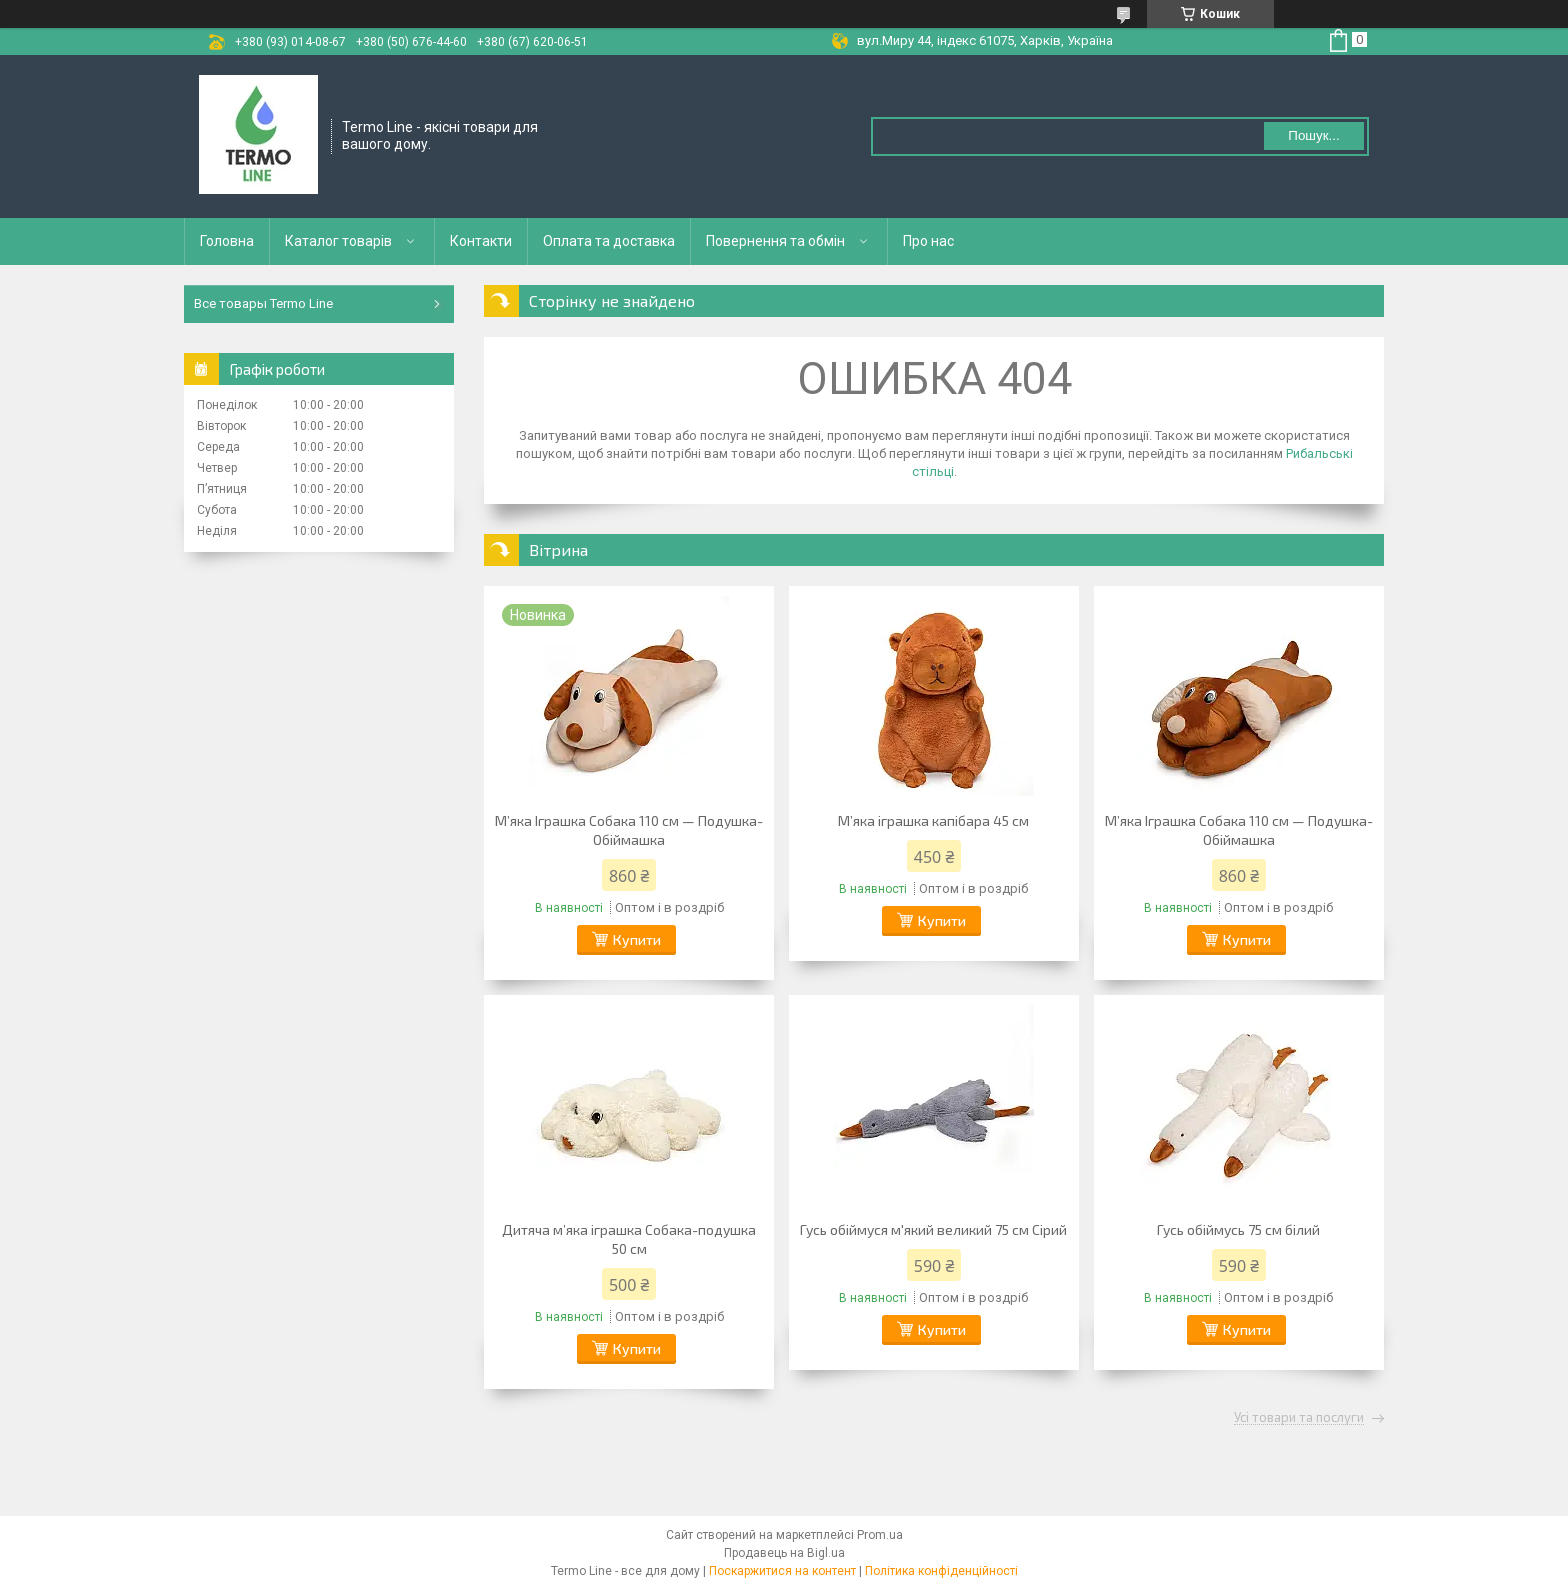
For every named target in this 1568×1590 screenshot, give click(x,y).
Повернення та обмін (775, 241)
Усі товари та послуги (1299, 1418)
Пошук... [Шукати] (1313, 135)
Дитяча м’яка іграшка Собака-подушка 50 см (629, 1239)
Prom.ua (880, 1535)
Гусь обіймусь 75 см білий (1238, 1229)
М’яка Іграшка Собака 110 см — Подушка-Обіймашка (629, 830)
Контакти (481, 241)
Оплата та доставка (609, 241)
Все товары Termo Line (263, 303)
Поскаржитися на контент (782, 1571)
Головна (227, 241)
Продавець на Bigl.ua (784, 1553)
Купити (637, 939)
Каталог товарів (338, 241)
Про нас (928, 241)
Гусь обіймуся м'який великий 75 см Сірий (933, 1229)
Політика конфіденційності (941, 1571)
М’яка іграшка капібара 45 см (933, 820)
